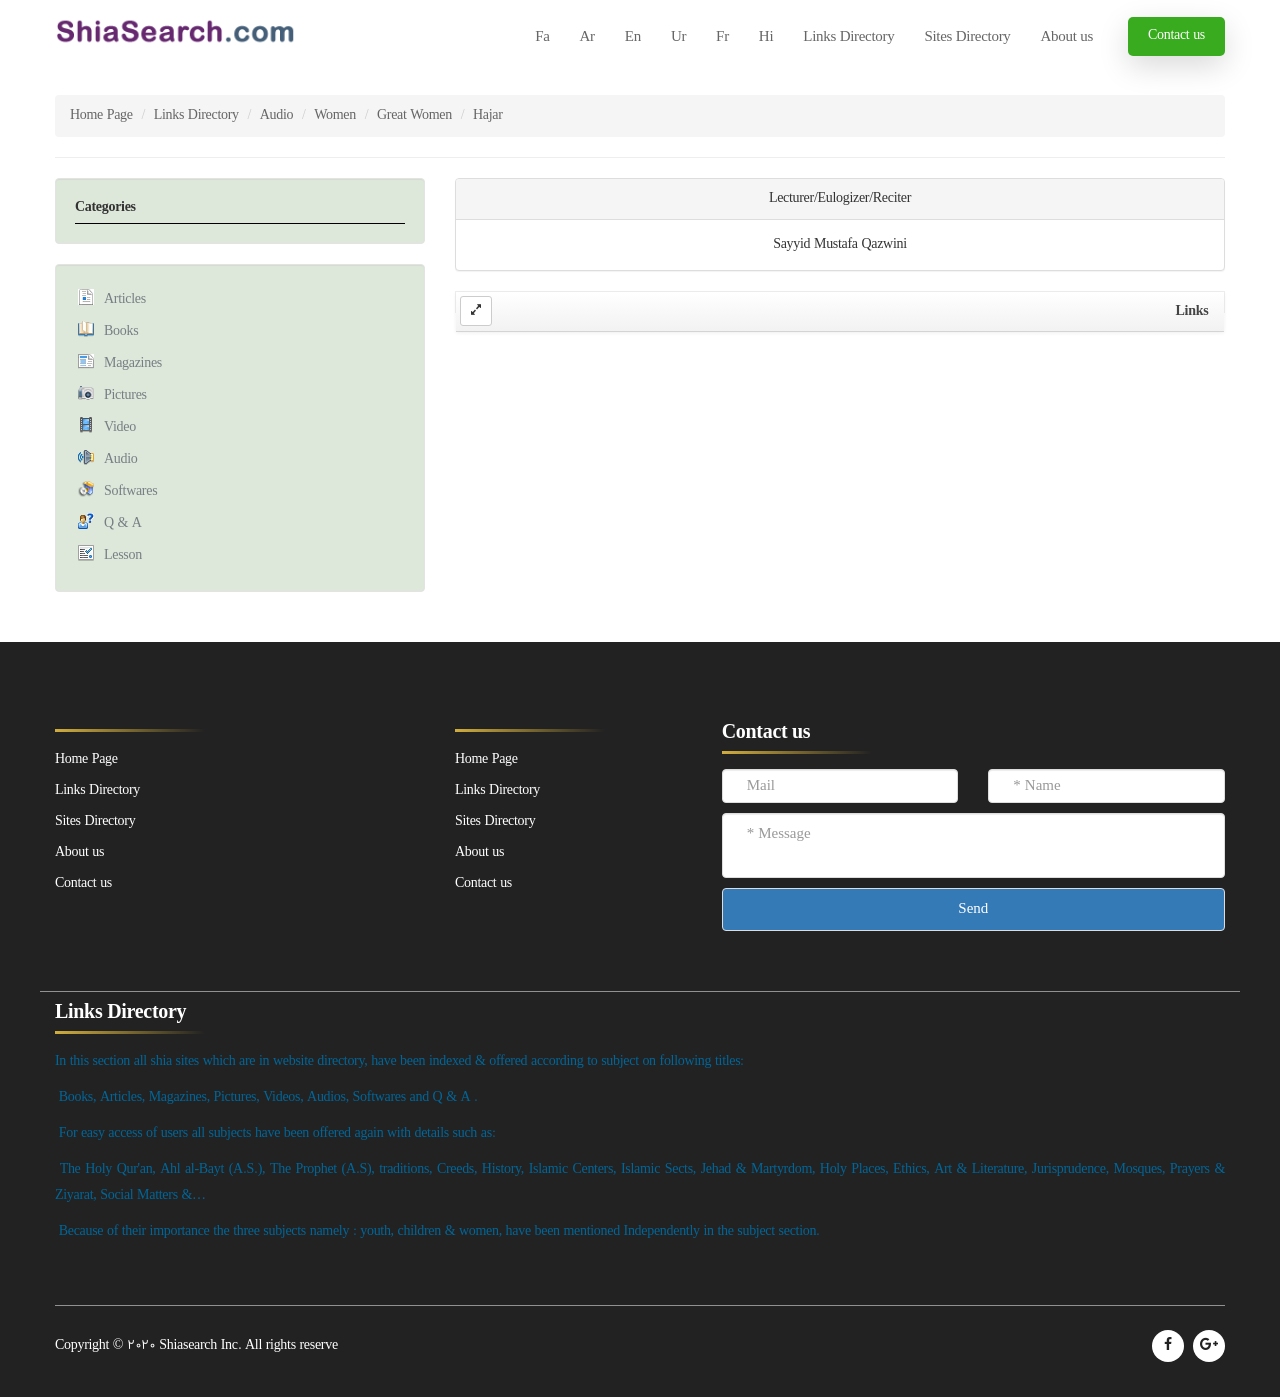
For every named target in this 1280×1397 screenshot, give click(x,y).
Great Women (414, 115)
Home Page (101, 115)
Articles (125, 299)
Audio (277, 115)
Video (120, 427)
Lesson (123, 555)
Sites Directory (967, 37)
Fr (722, 37)
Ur (678, 37)
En (633, 37)
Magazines (133, 363)
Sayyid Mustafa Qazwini (840, 244)
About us (1067, 37)
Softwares (130, 491)
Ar (587, 37)
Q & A (123, 523)
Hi (766, 37)
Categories (105, 207)
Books (121, 331)
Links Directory (848, 37)
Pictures (125, 395)
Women (335, 115)
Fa (542, 37)
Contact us (1176, 35)
